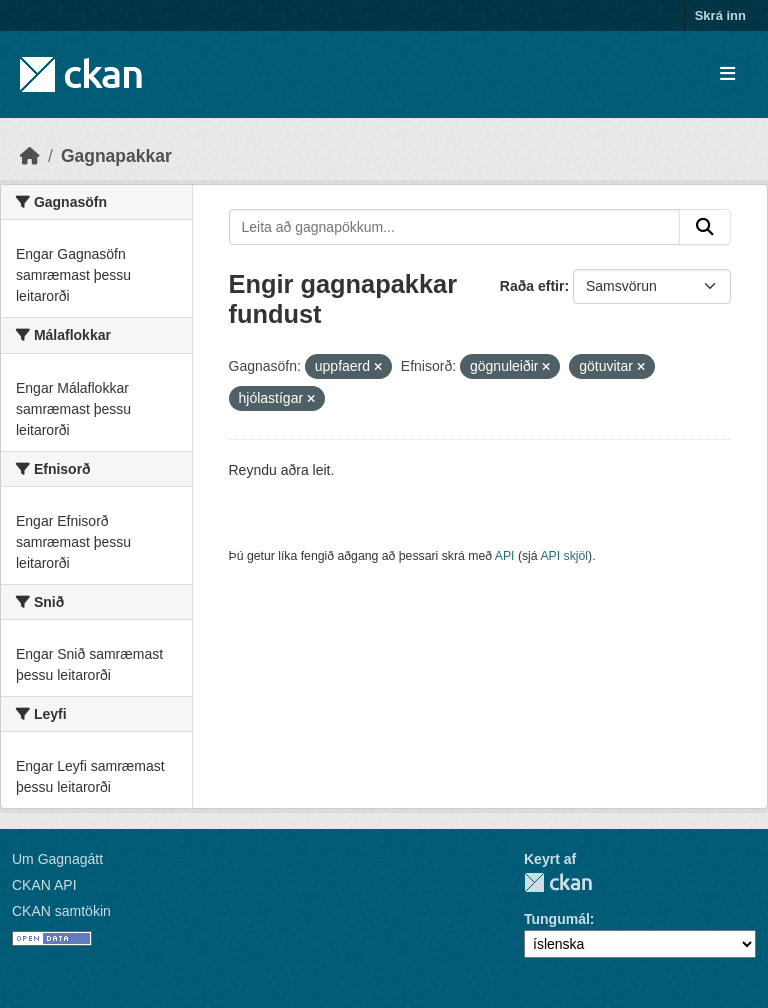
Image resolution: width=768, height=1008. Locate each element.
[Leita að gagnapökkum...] (455, 227)
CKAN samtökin (61, 911)
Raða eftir (532, 286)
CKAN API (44, 885)
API (505, 556)
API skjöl (564, 556)
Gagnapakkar (116, 156)
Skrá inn (720, 15)
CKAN (558, 882)
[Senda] (705, 227)
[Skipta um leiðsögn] (727, 74)
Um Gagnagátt (57, 859)
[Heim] (30, 156)
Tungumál (557, 919)
